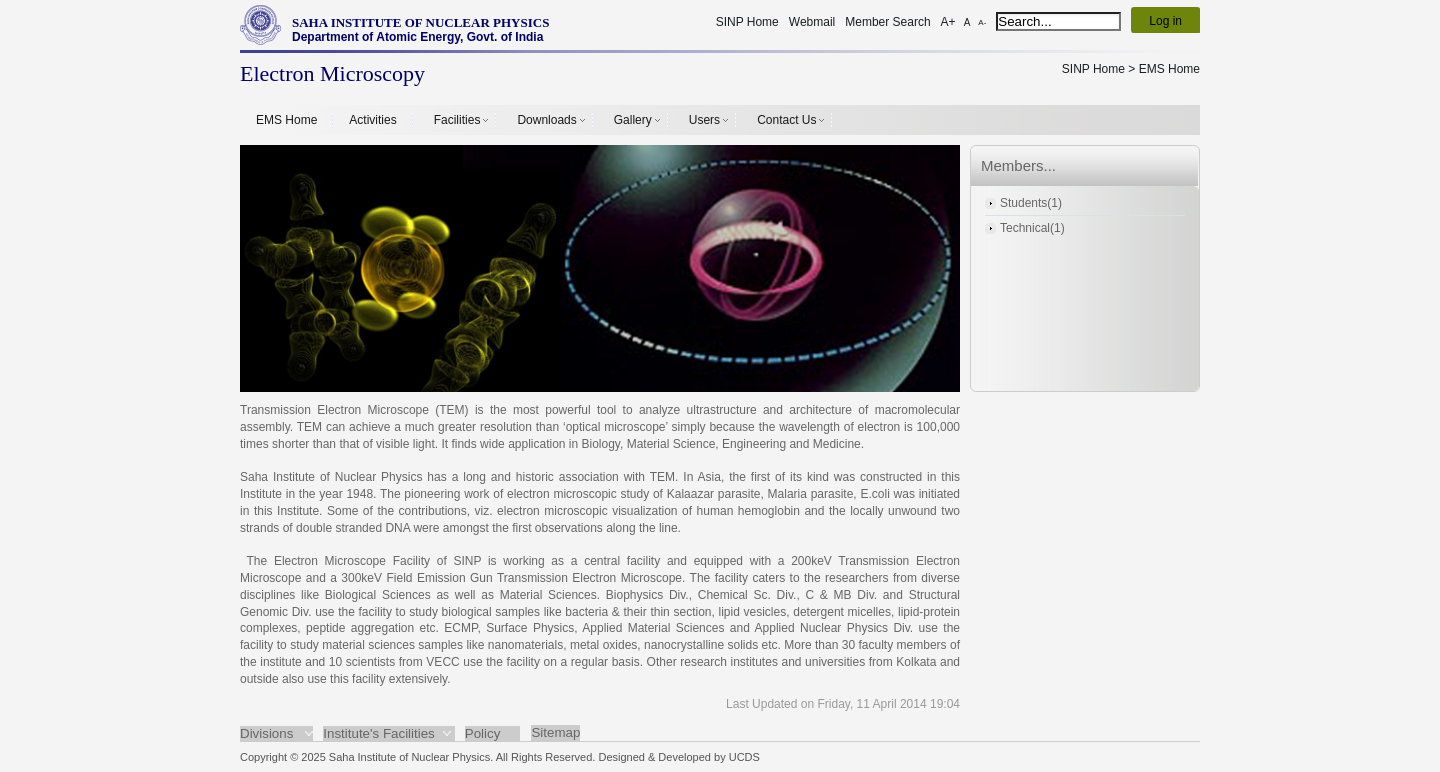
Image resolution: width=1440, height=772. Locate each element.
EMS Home (286, 120)
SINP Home (747, 22)
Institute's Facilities (378, 733)
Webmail (812, 22)
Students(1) (1031, 203)
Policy (483, 733)
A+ (948, 22)
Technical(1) (1032, 228)
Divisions (266, 733)
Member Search (887, 22)
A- (982, 22)
